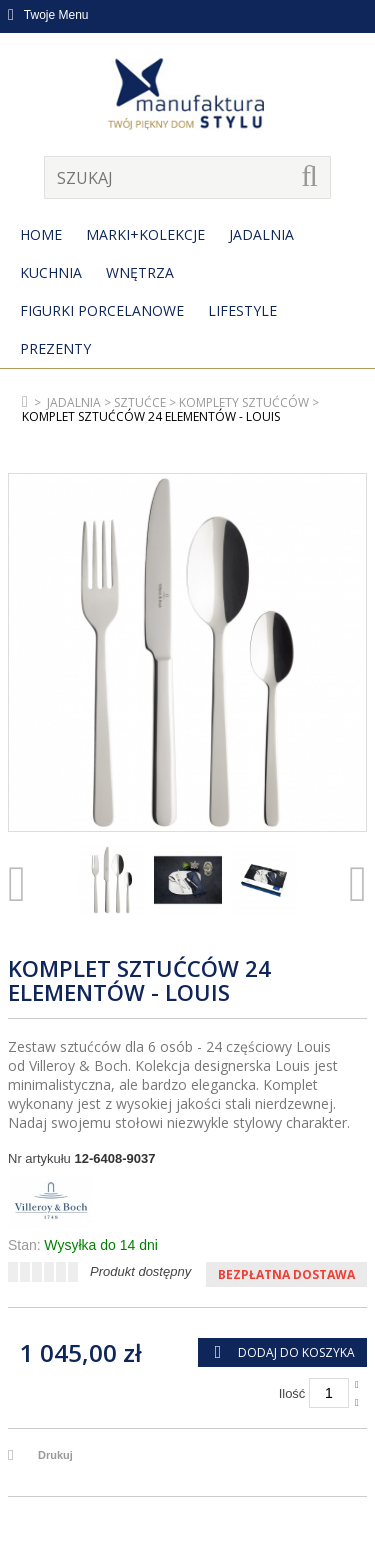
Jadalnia (261, 234)
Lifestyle (242, 310)
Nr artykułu (39, 1158)
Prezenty (55, 348)
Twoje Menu (48, 15)
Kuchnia (51, 272)
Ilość (292, 1393)
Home (41, 234)
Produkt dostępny (140, 1271)
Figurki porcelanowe (102, 310)
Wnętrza (140, 272)
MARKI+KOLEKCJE (145, 234)
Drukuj (55, 1455)
